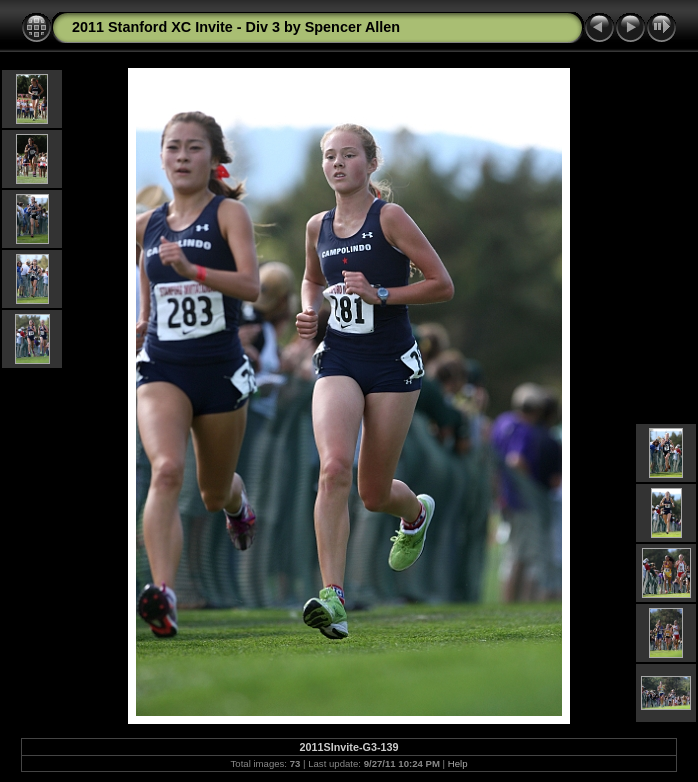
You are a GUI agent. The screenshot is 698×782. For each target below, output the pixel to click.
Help (458, 763)
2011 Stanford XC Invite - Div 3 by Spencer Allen (236, 27)
